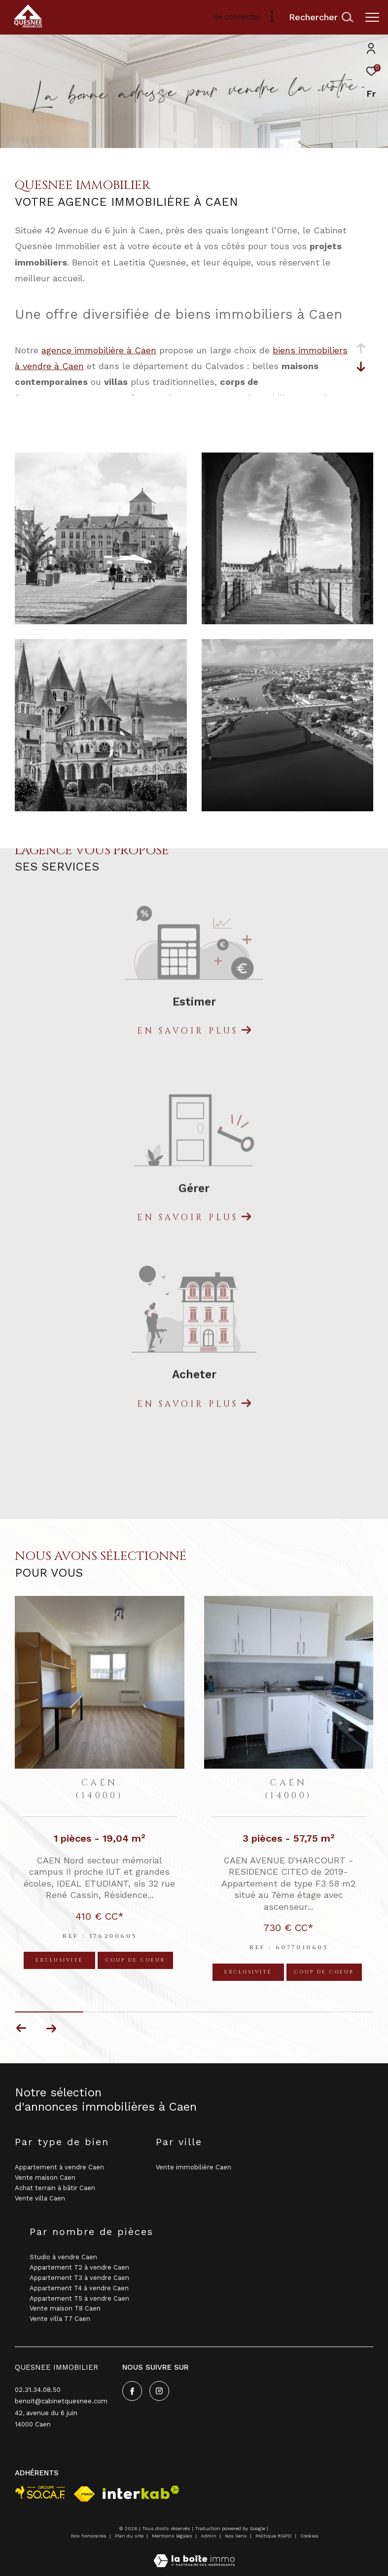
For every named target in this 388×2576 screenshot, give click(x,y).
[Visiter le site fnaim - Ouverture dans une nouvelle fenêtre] (84, 2494)
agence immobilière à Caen (98, 350)
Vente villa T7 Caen (60, 2318)
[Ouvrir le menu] (372, 17)
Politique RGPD (273, 2535)
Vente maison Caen (45, 2177)
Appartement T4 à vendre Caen (79, 2288)
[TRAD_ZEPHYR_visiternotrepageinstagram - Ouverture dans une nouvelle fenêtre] (159, 2391)
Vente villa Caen (40, 2198)
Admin (209, 2535)
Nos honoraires (88, 2535)
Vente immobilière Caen (193, 2167)
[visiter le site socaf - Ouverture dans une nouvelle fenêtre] (40, 2492)
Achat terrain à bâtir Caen (55, 2188)
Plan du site (130, 2535)
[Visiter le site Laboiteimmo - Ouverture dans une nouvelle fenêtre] (194, 2554)
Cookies (309, 2535)
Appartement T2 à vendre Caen (79, 2267)
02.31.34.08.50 (38, 2389)
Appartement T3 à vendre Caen (79, 2277)
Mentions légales (173, 2535)
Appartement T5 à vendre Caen (79, 2298)
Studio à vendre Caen (63, 2257)
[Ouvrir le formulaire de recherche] (321, 17)
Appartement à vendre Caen (59, 2167)
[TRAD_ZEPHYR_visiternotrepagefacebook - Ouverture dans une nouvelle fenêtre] (132, 2391)
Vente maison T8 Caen (65, 2308)
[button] (51, 2028)
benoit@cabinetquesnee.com (61, 2401)
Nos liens (236, 2535)
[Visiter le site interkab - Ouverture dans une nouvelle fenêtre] (141, 2492)
